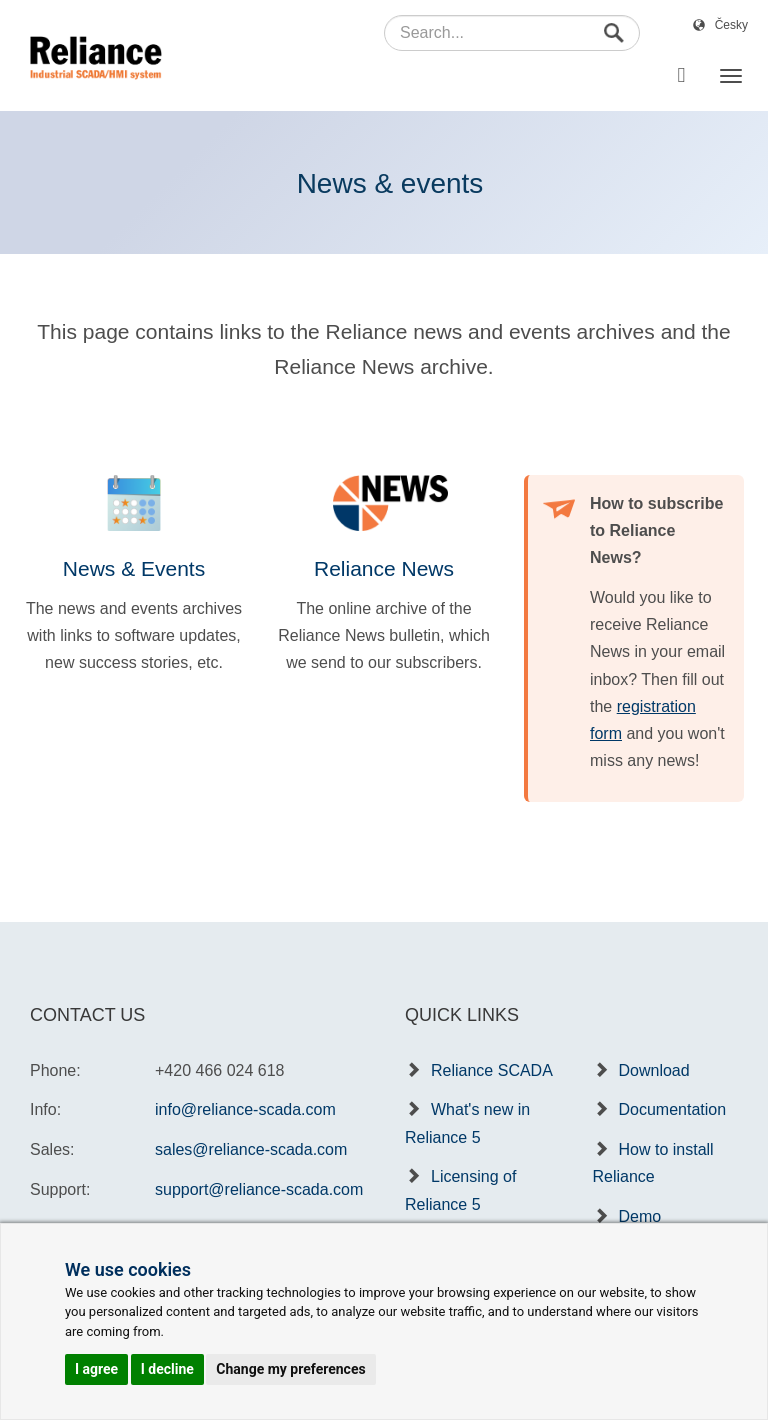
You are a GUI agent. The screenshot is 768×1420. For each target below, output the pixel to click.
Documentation (673, 1109)
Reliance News (384, 568)
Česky (731, 25)
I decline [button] (167, 1369)
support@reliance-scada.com (259, 1189)
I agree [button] (96, 1369)
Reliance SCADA (492, 1070)
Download (654, 1070)
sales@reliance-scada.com (251, 1149)
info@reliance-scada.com (245, 1109)
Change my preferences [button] (290, 1369)
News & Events (134, 568)
